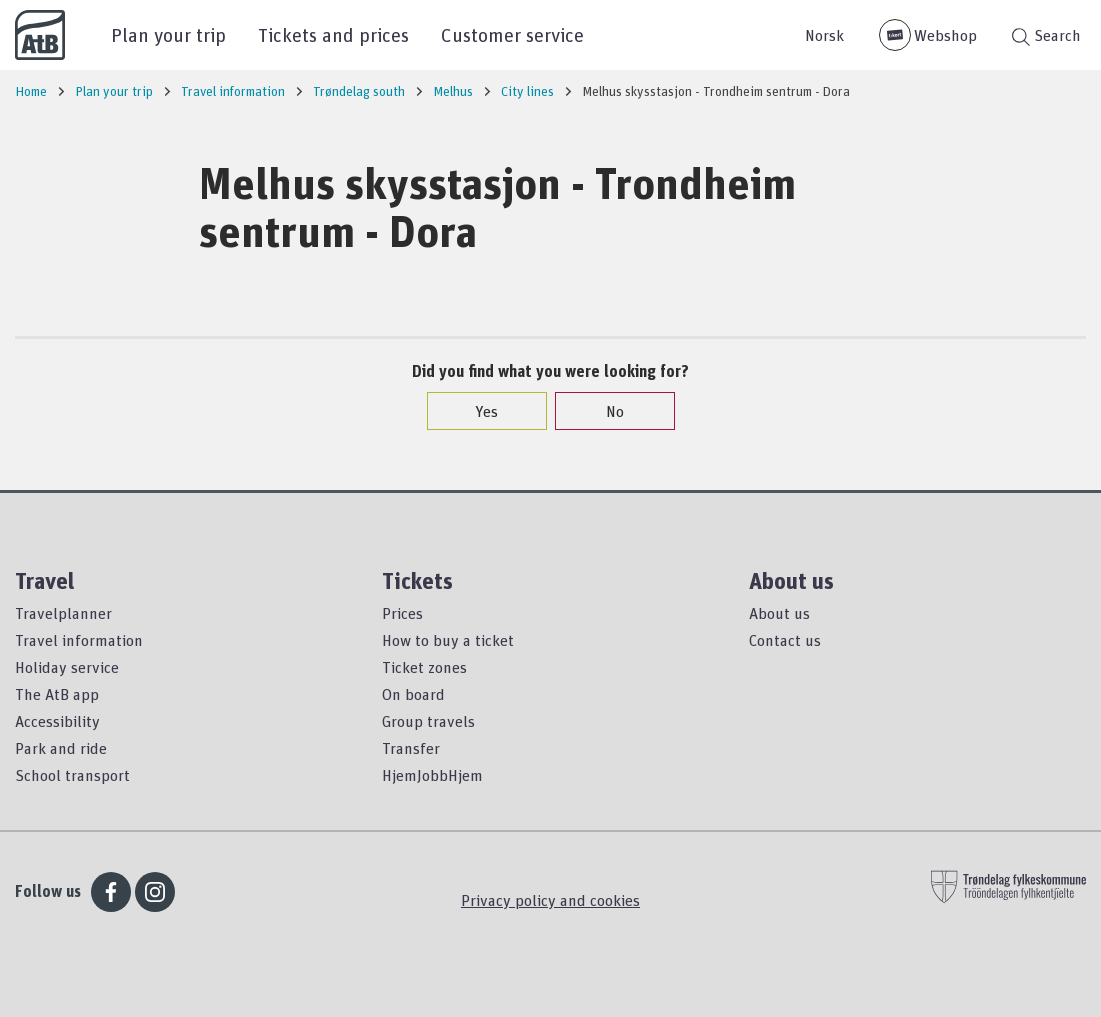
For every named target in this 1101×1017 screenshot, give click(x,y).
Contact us (785, 640)
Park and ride (61, 748)
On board (413, 694)
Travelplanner (63, 613)
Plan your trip (168, 34)
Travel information (79, 640)
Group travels (428, 721)
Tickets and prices (333, 34)
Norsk (824, 35)
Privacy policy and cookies (550, 900)
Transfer (411, 748)
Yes (476, 411)
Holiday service (67, 667)
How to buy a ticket (448, 640)
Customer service (512, 34)
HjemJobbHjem (432, 775)
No (605, 411)
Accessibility (57, 721)
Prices (402, 613)
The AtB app (57, 694)
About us (779, 613)
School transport (72, 775)
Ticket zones (424, 667)
